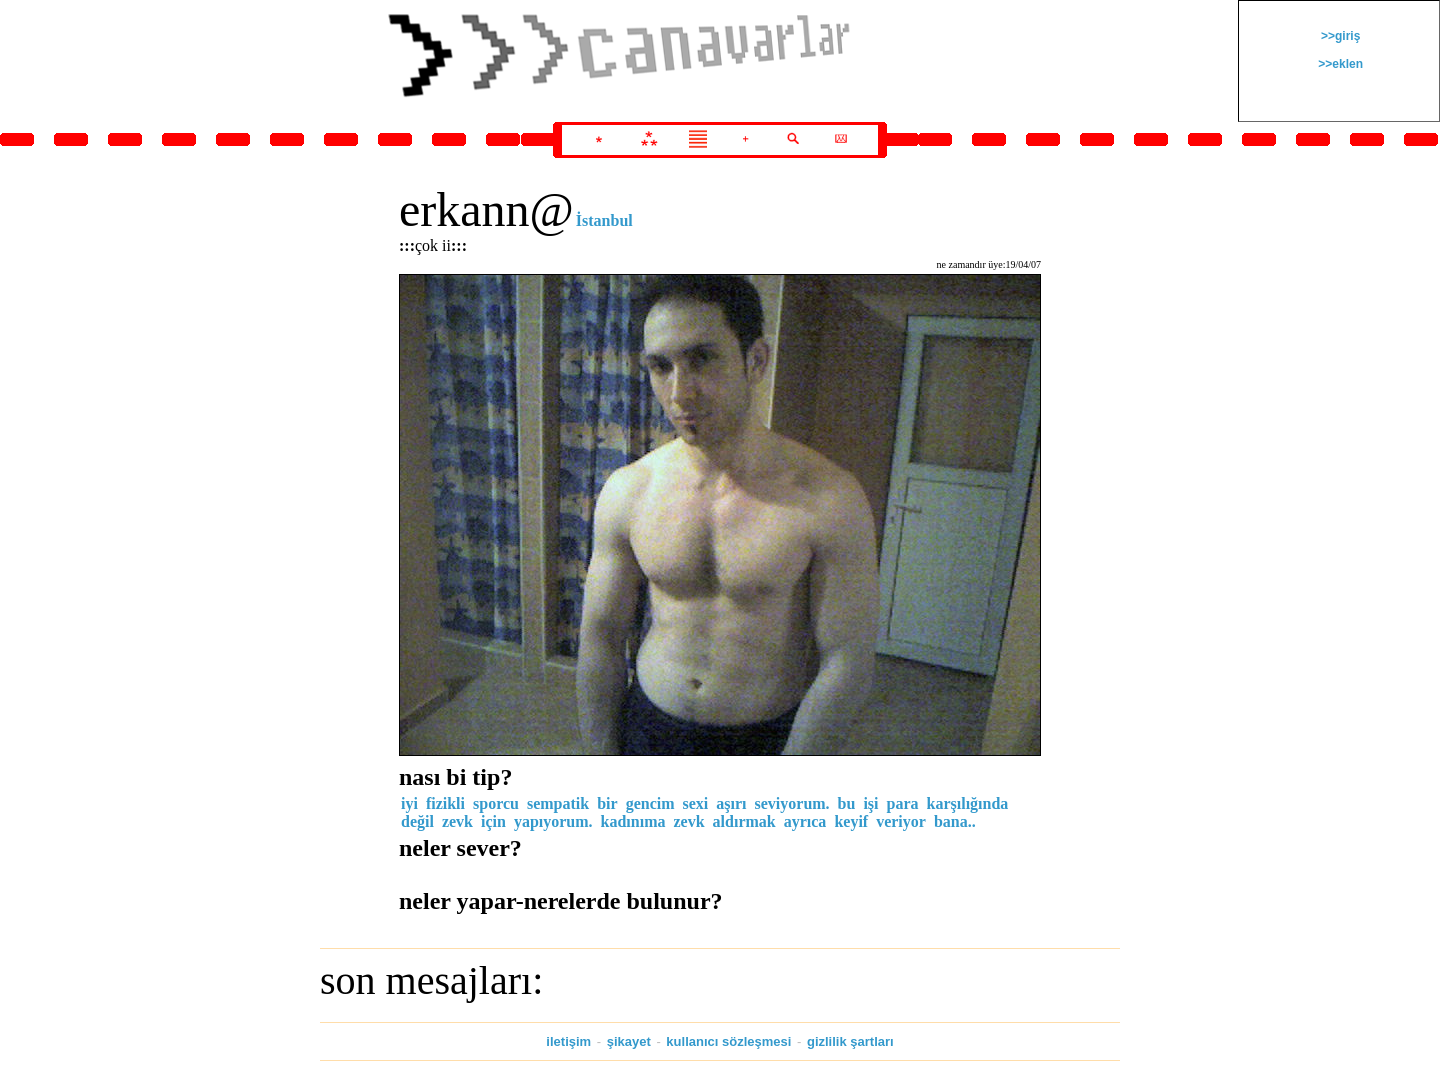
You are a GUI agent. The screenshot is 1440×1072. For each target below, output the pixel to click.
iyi (409, 803)
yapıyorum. (553, 821)
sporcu (496, 803)
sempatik (558, 803)
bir (607, 803)
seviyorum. (792, 803)
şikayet (629, 1041)
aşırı (731, 803)
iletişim (568, 1041)
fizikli (445, 803)
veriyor (901, 821)
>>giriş (1339, 36)
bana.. (955, 821)
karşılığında (968, 803)
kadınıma (633, 821)
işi (870, 803)
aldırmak (744, 821)
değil (417, 821)
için (493, 821)
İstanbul (604, 220)
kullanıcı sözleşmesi (728, 1041)
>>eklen (1339, 64)
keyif (851, 821)
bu (847, 803)
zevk (457, 821)
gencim (650, 803)
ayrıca (805, 821)
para (903, 803)
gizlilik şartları (850, 1041)
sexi (696, 803)
